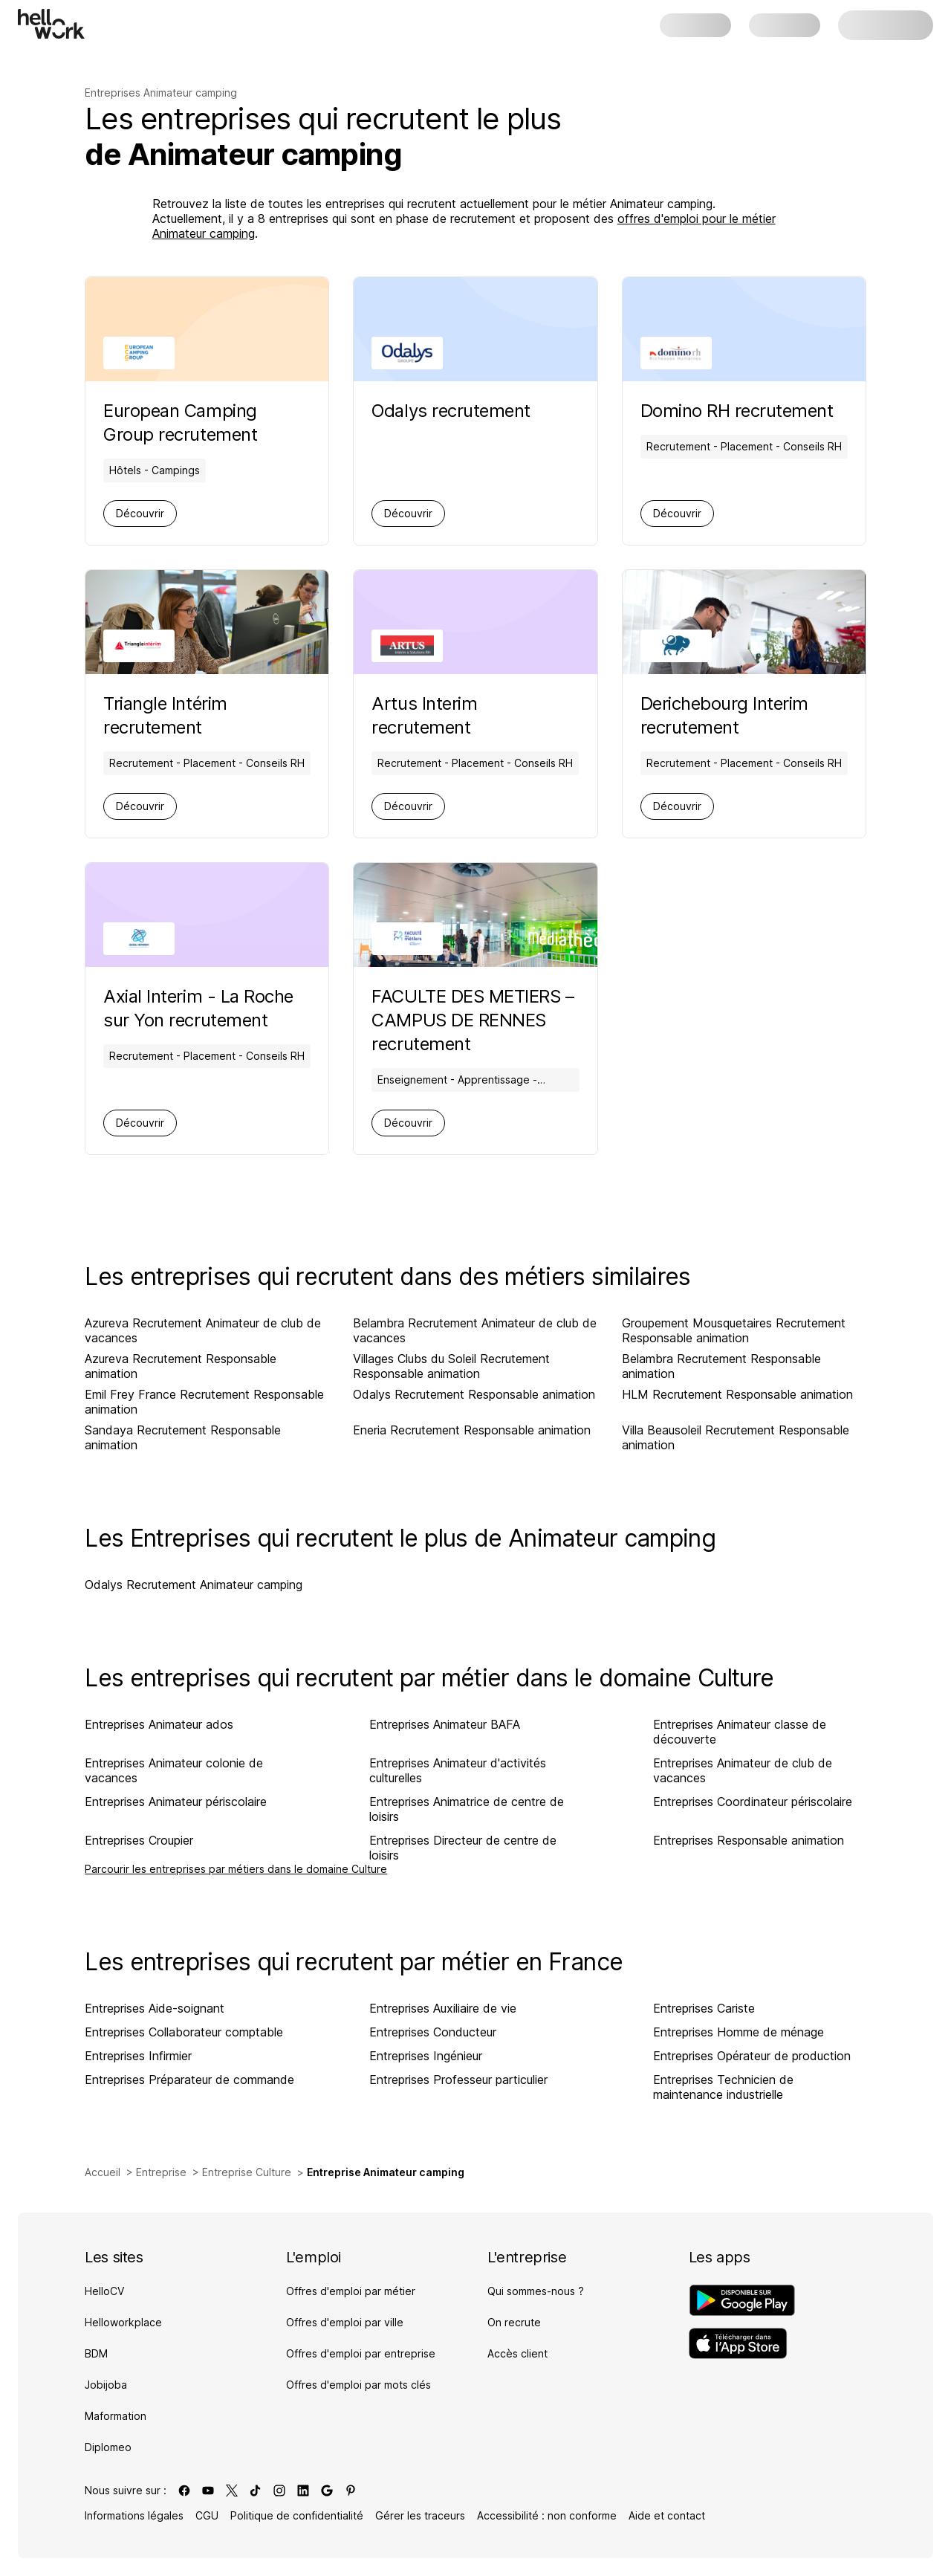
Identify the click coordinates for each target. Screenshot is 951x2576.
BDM (96, 2353)
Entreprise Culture (246, 2172)
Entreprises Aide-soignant (154, 2008)
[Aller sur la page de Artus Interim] (475, 716)
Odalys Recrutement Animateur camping (193, 1584)
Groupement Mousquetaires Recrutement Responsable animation (733, 1330)
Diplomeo (108, 2447)
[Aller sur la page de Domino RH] (744, 411)
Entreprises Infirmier (138, 2055)
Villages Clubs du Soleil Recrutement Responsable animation (451, 1366)
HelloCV (104, 2291)
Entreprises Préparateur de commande (189, 2079)
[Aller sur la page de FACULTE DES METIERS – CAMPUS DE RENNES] (475, 1020)
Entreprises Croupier (139, 1840)
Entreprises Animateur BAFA (444, 1724)
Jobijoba (106, 2384)
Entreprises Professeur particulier (458, 2079)
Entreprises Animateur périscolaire (176, 1801)
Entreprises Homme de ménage (738, 2032)
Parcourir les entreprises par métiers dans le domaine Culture (236, 1869)
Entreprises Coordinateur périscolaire (752, 1801)
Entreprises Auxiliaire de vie (442, 2008)
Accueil (102, 2172)
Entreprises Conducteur (432, 2032)
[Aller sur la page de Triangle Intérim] (207, 716)
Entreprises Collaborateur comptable (184, 2032)
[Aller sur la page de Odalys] (450, 411)
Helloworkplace (123, 2322)
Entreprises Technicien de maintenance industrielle (723, 2087)
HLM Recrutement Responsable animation (737, 1394)
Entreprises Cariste (704, 2008)
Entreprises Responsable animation (748, 1840)
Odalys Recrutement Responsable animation (474, 1394)
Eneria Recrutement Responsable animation (472, 1430)
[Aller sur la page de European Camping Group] (207, 423)
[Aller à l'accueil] (51, 24)
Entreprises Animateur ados (159, 1724)
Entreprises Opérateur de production (752, 2055)
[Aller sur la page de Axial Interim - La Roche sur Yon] (207, 1008)
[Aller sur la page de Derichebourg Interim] (744, 716)
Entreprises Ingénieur (425, 2055)
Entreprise (161, 2172)
